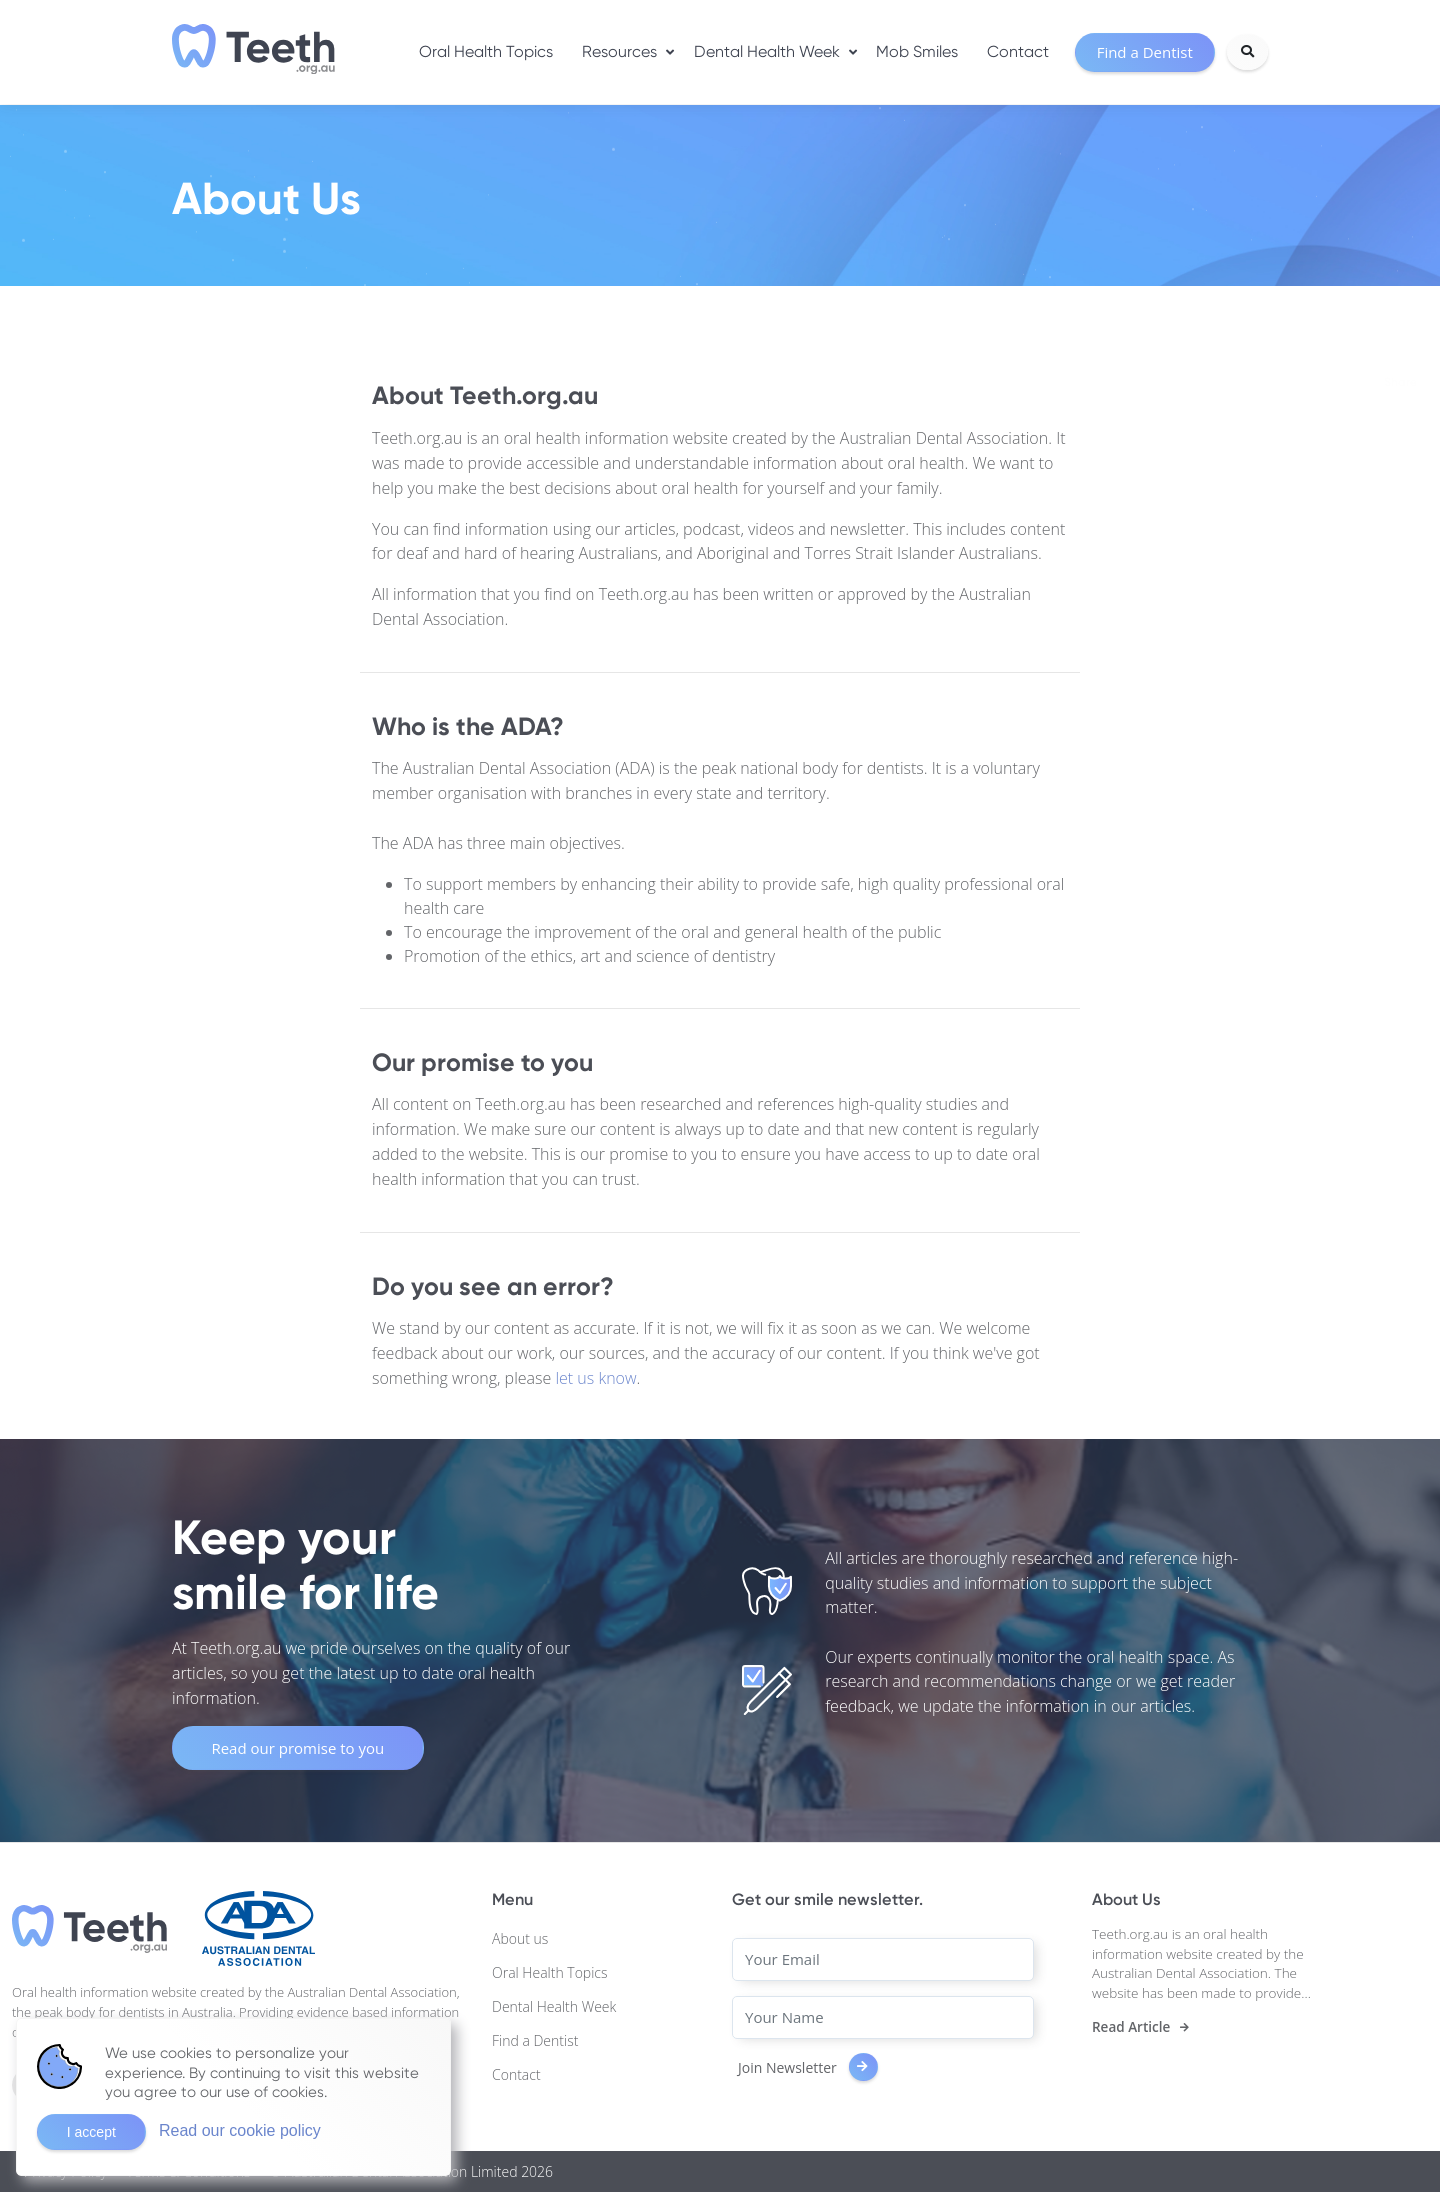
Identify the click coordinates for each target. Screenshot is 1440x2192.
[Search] (1247, 52)
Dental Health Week (767, 51)
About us (520, 1938)
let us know (595, 1378)
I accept (91, 2132)
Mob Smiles (917, 51)
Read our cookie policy (240, 2130)
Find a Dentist (535, 2040)
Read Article (1131, 2027)
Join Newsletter (808, 2067)
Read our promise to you (297, 1748)
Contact (1018, 51)
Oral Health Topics (486, 51)
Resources (619, 51)
